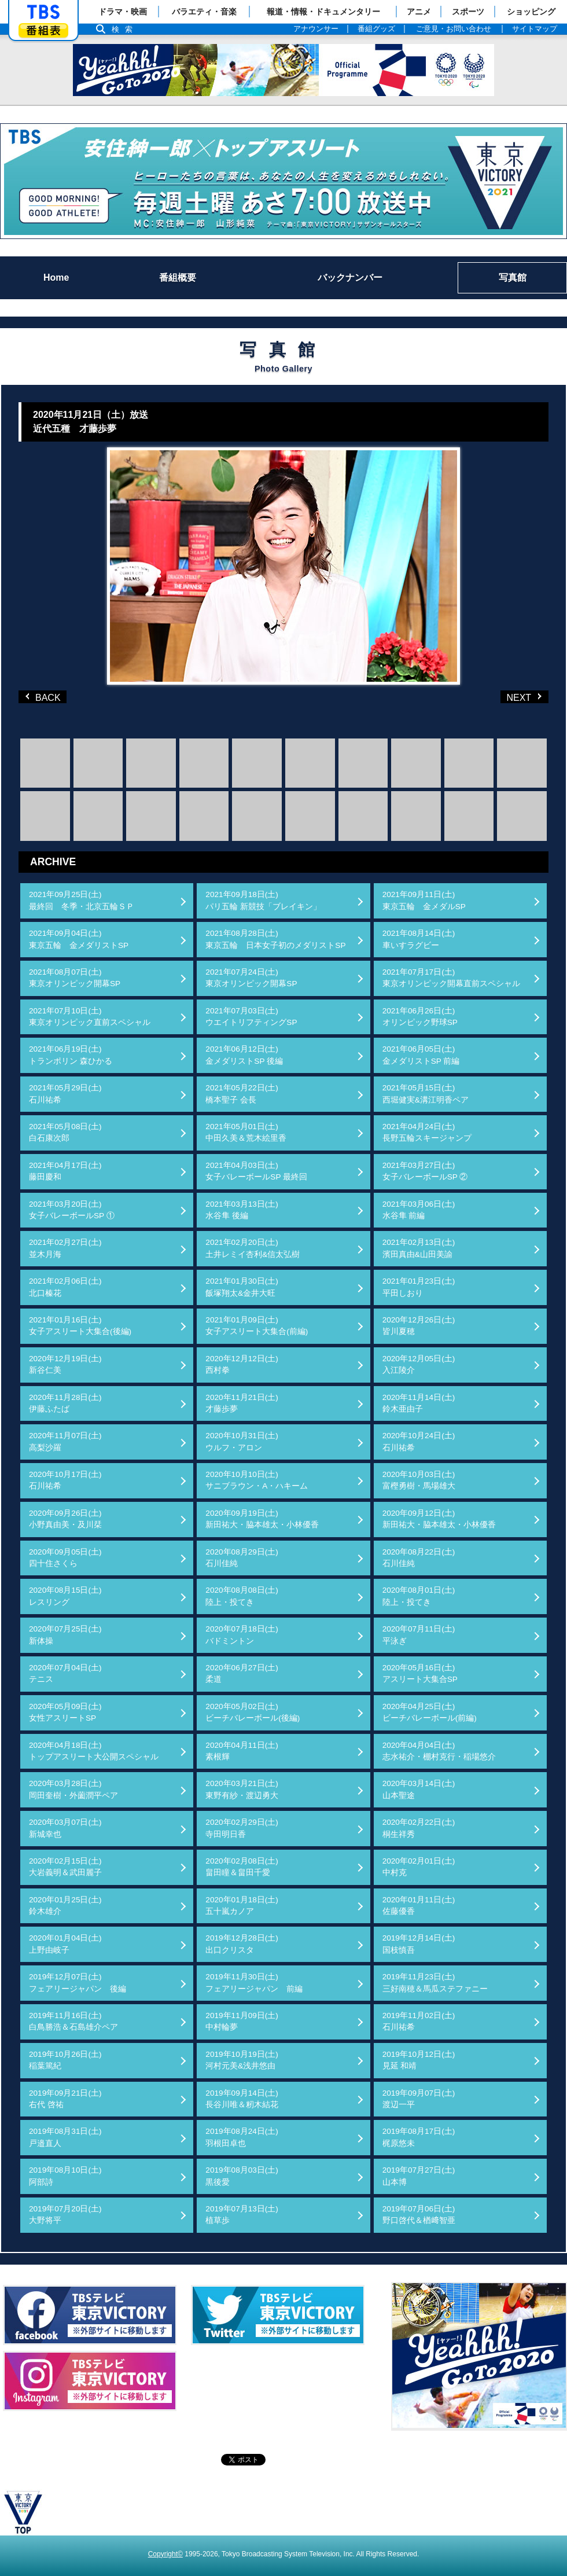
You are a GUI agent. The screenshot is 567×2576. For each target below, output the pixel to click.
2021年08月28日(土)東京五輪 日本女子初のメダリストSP (275, 939)
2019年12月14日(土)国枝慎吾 (418, 1944)
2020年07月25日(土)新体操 (65, 1635)
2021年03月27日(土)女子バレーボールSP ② (425, 1171)
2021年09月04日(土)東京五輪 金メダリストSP (78, 939)
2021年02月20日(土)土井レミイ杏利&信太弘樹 (252, 1248)
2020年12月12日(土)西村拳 (241, 1364)
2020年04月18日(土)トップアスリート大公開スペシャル (94, 1751)
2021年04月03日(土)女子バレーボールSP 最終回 (256, 1171)
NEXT (506, 696)
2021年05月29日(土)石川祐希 (65, 1093)
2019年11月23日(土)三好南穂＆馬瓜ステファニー (435, 1982)
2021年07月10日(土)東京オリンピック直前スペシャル (89, 1016)
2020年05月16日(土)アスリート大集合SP (420, 1673)
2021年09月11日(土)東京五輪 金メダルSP (424, 900)
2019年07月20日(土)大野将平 (65, 2214)
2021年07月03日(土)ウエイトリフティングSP (251, 1016)
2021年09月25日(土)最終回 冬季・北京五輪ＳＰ (81, 900)
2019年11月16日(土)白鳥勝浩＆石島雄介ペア (73, 2021)
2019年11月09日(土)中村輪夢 (241, 2021)
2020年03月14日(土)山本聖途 (418, 1789)
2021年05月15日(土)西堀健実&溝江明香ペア (425, 1093)
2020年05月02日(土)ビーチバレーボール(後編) (252, 1712)
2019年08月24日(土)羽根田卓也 (241, 2137)
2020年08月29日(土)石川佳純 (241, 1558)
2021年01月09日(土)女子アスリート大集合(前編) (256, 1325)
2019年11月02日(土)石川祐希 (418, 2021)
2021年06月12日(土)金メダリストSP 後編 (244, 1055)
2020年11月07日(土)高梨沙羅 (65, 1441)
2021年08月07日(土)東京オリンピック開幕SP (74, 978)
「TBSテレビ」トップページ (43, 12)
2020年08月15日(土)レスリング (65, 1596)
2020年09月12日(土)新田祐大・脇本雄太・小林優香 (439, 1519)
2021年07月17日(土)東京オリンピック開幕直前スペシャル (451, 978)
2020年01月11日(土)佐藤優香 (418, 1905)
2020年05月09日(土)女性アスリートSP (65, 1712)
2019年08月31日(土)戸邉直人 (65, 2137)
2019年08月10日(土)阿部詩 (65, 2176)
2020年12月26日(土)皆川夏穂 (418, 1325)
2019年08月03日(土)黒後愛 (241, 2176)
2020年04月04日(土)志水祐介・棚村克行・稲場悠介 (439, 1751)
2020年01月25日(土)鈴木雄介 (65, 1905)
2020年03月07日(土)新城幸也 (65, 1828)
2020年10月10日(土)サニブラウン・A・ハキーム (256, 1480)
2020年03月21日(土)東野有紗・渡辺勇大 (241, 1789)
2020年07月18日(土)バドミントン (241, 1635)
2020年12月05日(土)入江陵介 (418, 1364)
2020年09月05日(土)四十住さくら (65, 1558)
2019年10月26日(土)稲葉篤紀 (65, 2060)
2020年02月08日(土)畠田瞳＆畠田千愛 (241, 1867)
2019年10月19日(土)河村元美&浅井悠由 (241, 2060)
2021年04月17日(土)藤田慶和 (65, 1171)
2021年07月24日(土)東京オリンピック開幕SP (251, 978)
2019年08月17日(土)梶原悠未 (418, 2137)
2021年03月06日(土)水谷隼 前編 (418, 1210)
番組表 (43, 30)
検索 (125, 29)
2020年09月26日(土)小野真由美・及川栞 (65, 1519)
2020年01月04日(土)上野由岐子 (65, 1944)
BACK (45, 696)
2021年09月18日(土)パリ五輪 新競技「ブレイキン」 (263, 900)
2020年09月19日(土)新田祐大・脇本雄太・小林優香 (262, 1519)
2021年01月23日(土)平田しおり (418, 1287)
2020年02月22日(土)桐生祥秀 (418, 1828)
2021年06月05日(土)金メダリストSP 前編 (421, 1055)
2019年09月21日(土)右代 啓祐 (65, 2099)
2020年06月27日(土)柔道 (241, 1673)
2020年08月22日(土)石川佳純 (418, 1558)
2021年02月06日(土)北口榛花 (65, 1287)
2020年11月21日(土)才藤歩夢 (241, 1403)
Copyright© (165, 2554)
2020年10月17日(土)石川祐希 (65, 1480)
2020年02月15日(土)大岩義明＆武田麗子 (65, 1867)
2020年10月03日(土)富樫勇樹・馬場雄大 (418, 1480)
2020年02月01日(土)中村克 (418, 1867)
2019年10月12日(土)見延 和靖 (418, 2060)
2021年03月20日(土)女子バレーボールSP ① (72, 1210)
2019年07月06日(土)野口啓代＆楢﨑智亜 (418, 2214)
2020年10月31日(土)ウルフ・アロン (241, 1441)
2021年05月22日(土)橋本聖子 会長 (241, 1093)
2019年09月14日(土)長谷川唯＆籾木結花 (241, 2099)
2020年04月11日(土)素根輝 (241, 1751)
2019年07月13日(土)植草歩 (241, 2214)
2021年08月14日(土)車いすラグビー (418, 939)
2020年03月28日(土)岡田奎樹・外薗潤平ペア (73, 1789)
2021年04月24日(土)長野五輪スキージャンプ (427, 1132)
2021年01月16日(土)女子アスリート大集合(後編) (80, 1325)
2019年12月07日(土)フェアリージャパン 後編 (77, 1982)
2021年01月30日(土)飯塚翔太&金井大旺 (241, 1287)
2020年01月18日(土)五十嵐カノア (241, 1905)
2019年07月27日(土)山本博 (418, 2176)
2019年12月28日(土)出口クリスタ (241, 1944)
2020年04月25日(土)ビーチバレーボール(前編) (429, 1712)
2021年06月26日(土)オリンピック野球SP (420, 1016)
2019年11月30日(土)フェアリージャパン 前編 (254, 1982)
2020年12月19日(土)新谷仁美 (65, 1364)
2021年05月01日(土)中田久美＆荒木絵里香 (245, 1132)
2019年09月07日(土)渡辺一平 (418, 2099)
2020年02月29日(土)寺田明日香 (241, 1828)
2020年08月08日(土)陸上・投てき (241, 1596)
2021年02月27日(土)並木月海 (65, 1248)
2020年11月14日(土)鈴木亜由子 (418, 1403)
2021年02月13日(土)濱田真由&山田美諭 (418, 1248)
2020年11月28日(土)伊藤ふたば (65, 1403)
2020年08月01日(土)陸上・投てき (418, 1596)
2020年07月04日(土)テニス (65, 1673)
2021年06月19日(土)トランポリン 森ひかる (70, 1055)
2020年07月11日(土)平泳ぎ (418, 1635)
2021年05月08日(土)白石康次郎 (65, 1132)
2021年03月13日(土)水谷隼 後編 (241, 1210)
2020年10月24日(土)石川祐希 (418, 1441)
